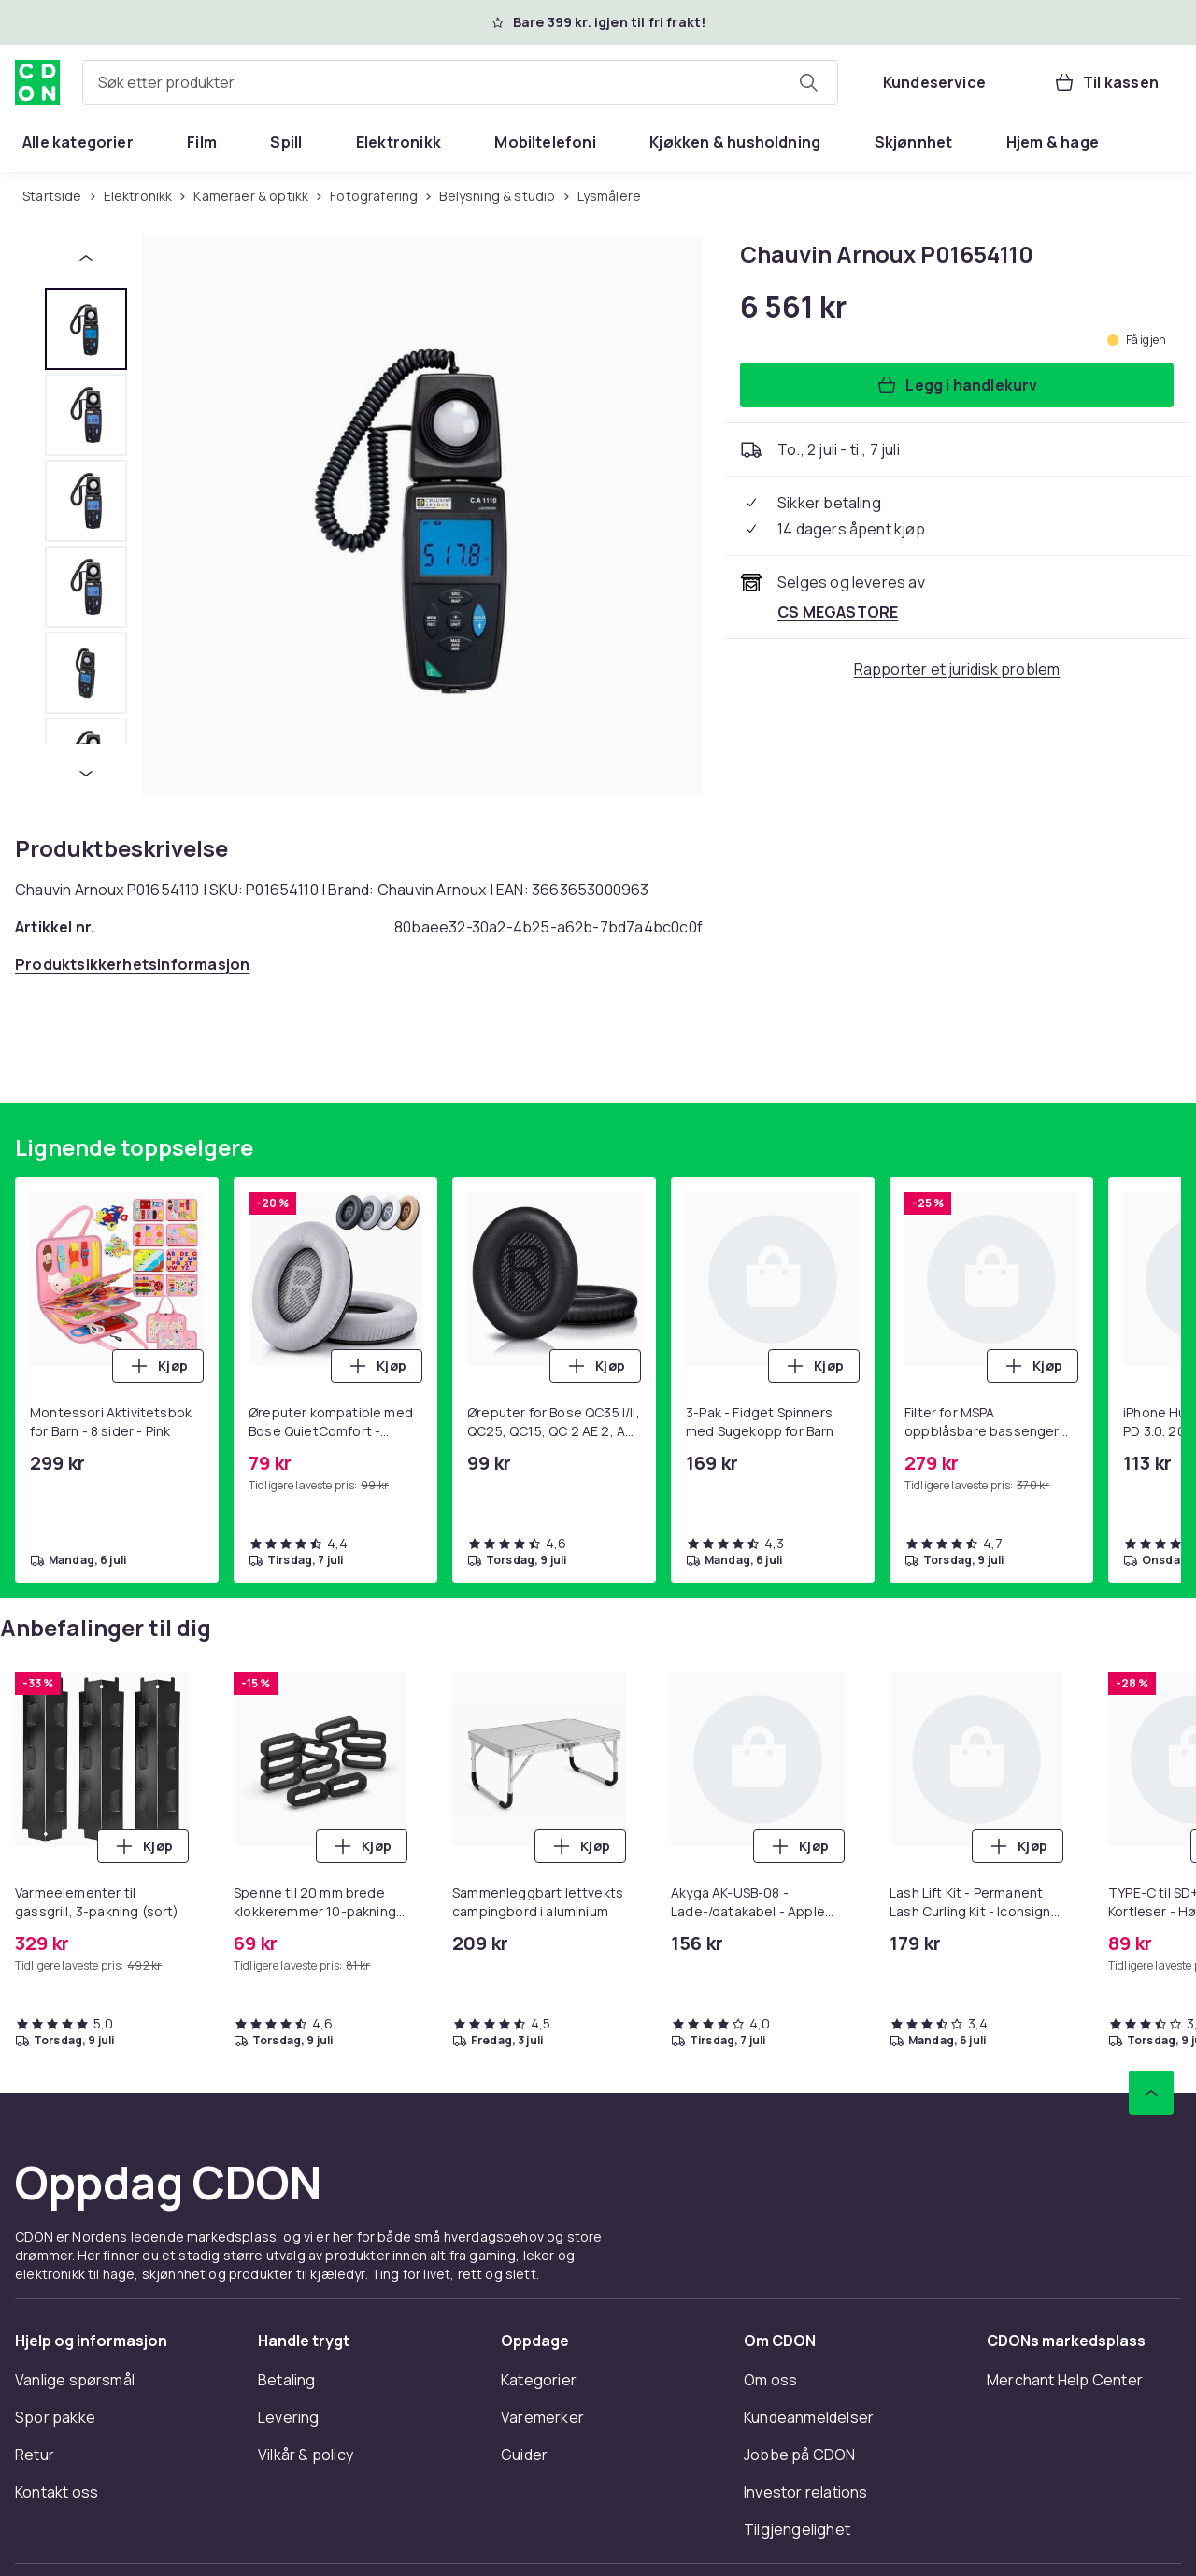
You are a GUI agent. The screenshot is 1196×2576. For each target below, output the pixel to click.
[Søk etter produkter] (808, 82)
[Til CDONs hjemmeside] (37, 82)
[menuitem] (78, 142)
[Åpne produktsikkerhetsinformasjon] (132, 964)
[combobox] (460, 82)
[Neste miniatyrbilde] (86, 773)
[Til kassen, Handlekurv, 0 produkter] (1106, 82)
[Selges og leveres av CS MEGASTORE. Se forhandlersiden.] (837, 612)
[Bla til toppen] (1151, 2093)
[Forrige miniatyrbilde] (86, 257)
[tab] (86, 329)
